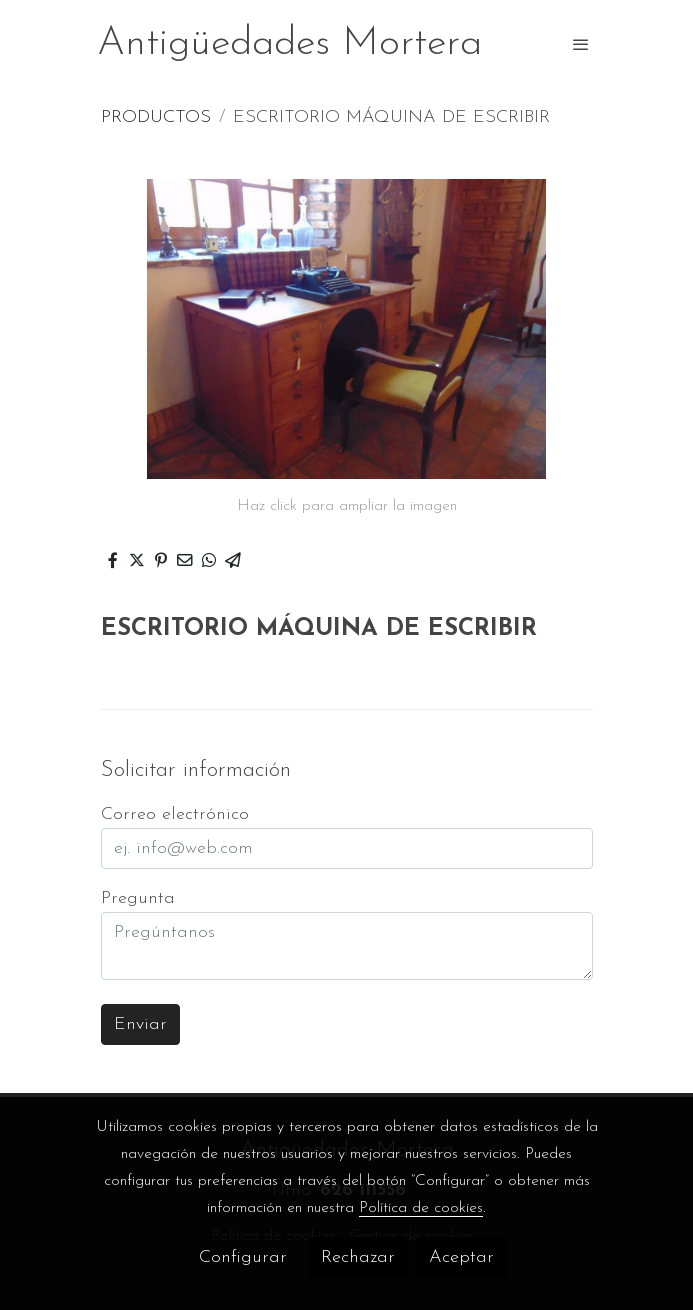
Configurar (243, 1257)
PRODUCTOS (156, 117)
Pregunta (138, 898)
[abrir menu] (581, 44)
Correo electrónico (175, 814)
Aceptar (461, 1257)
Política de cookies (421, 1208)
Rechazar (358, 1257)
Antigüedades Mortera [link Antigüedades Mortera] (289, 44)
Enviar (140, 1024)
